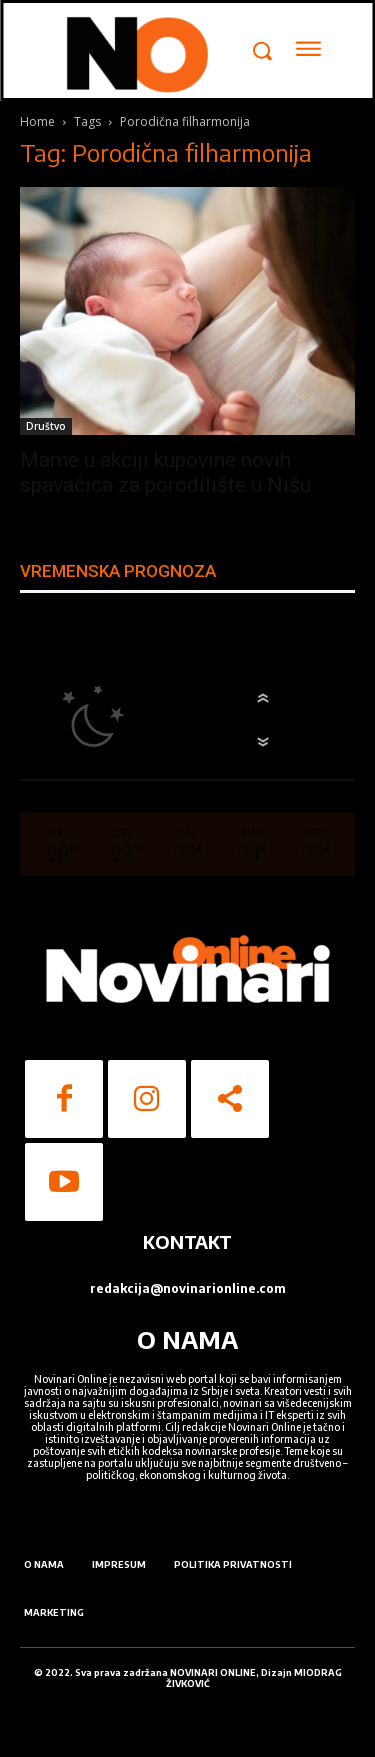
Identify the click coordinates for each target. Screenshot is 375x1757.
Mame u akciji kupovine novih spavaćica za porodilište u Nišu (165, 472)
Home (37, 121)
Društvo (46, 426)
